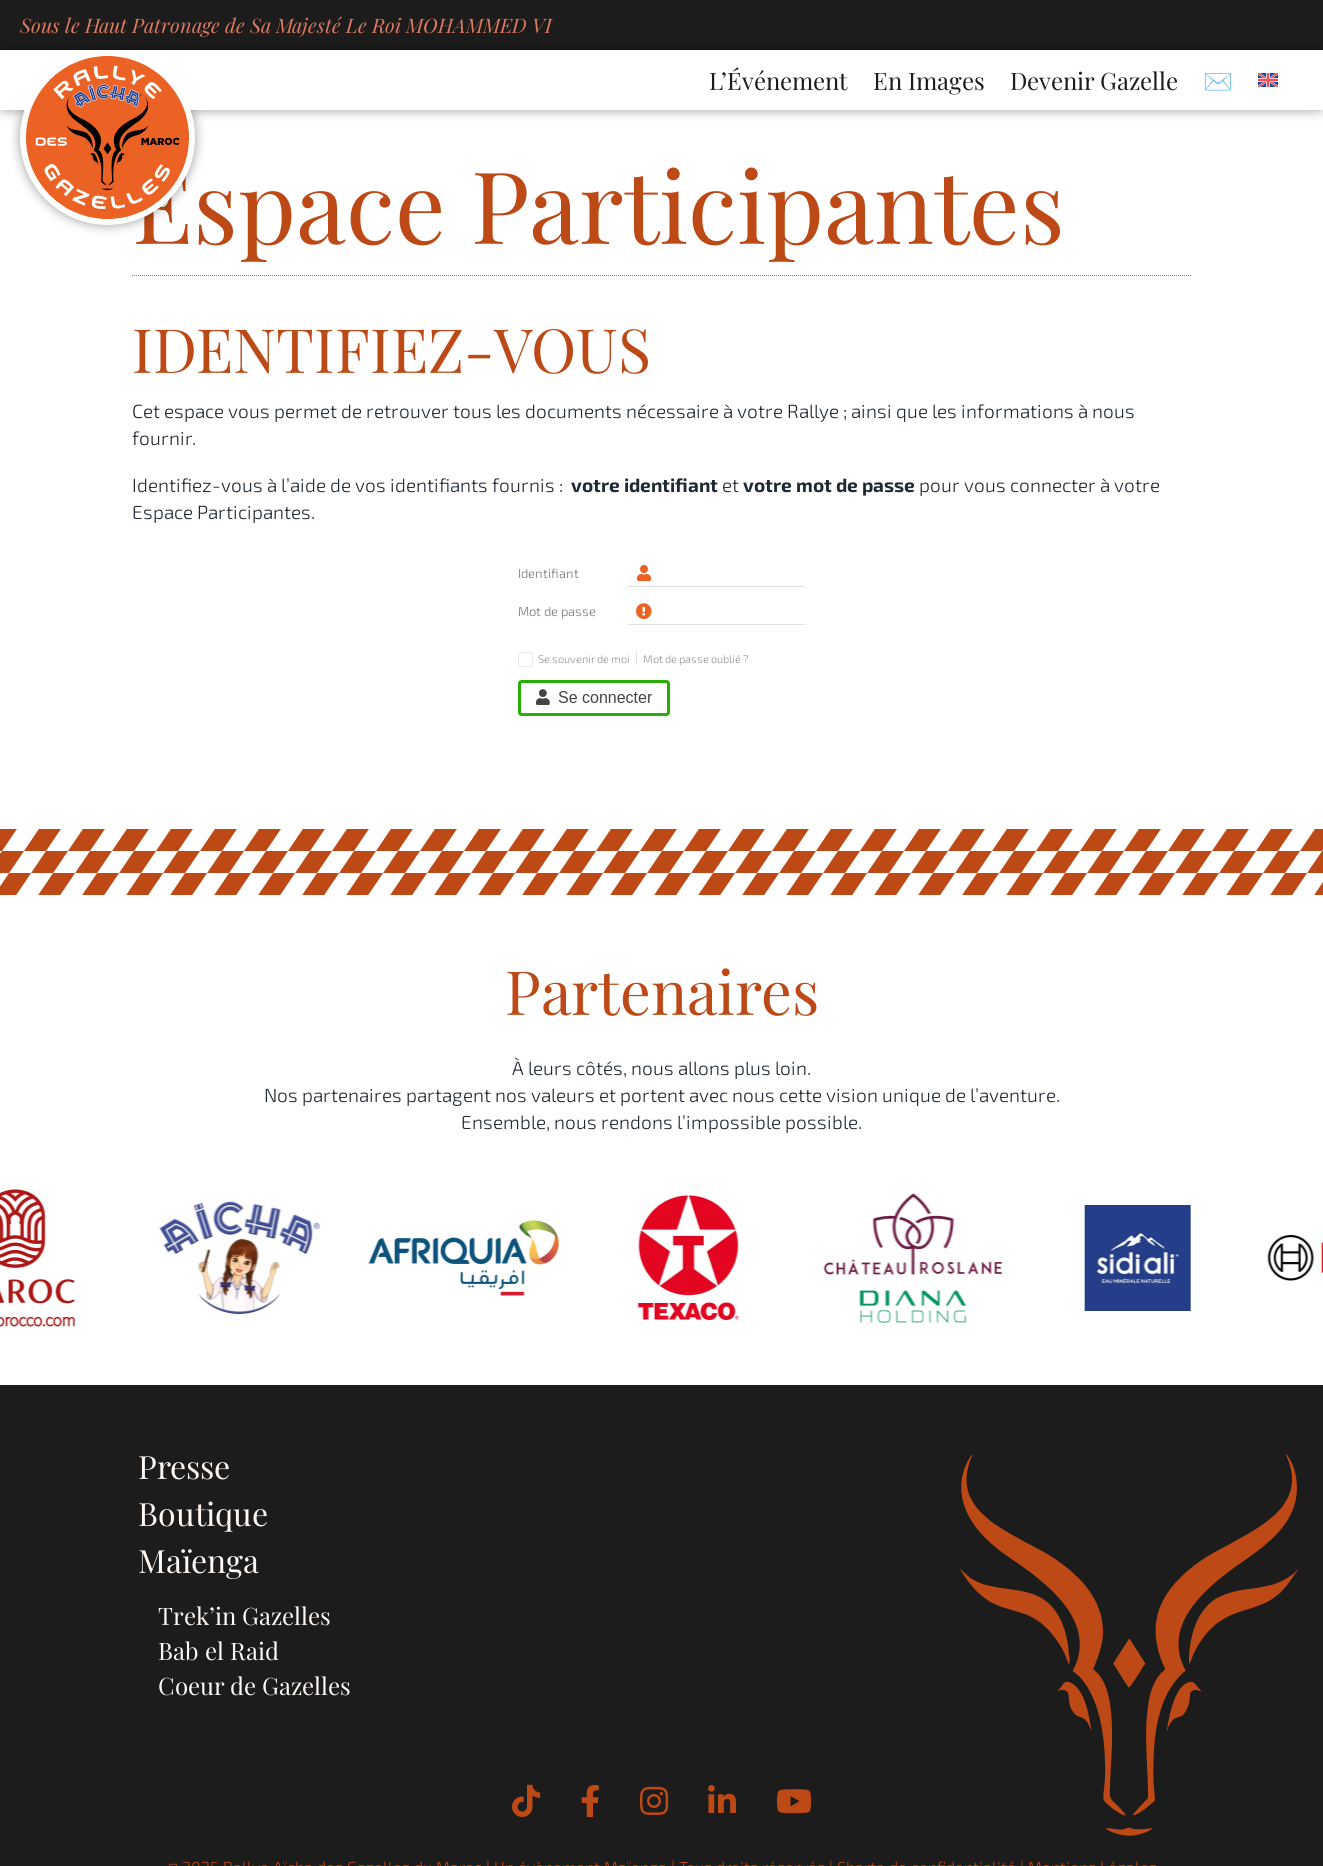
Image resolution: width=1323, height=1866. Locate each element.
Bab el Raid (218, 1650)
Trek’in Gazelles (244, 1615)
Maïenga (198, 1559)
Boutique (203, 1512)
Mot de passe (557, 611)
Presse (184, 1465)
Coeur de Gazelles (254, 1685)
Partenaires (662, 989)
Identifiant (548, 573)
